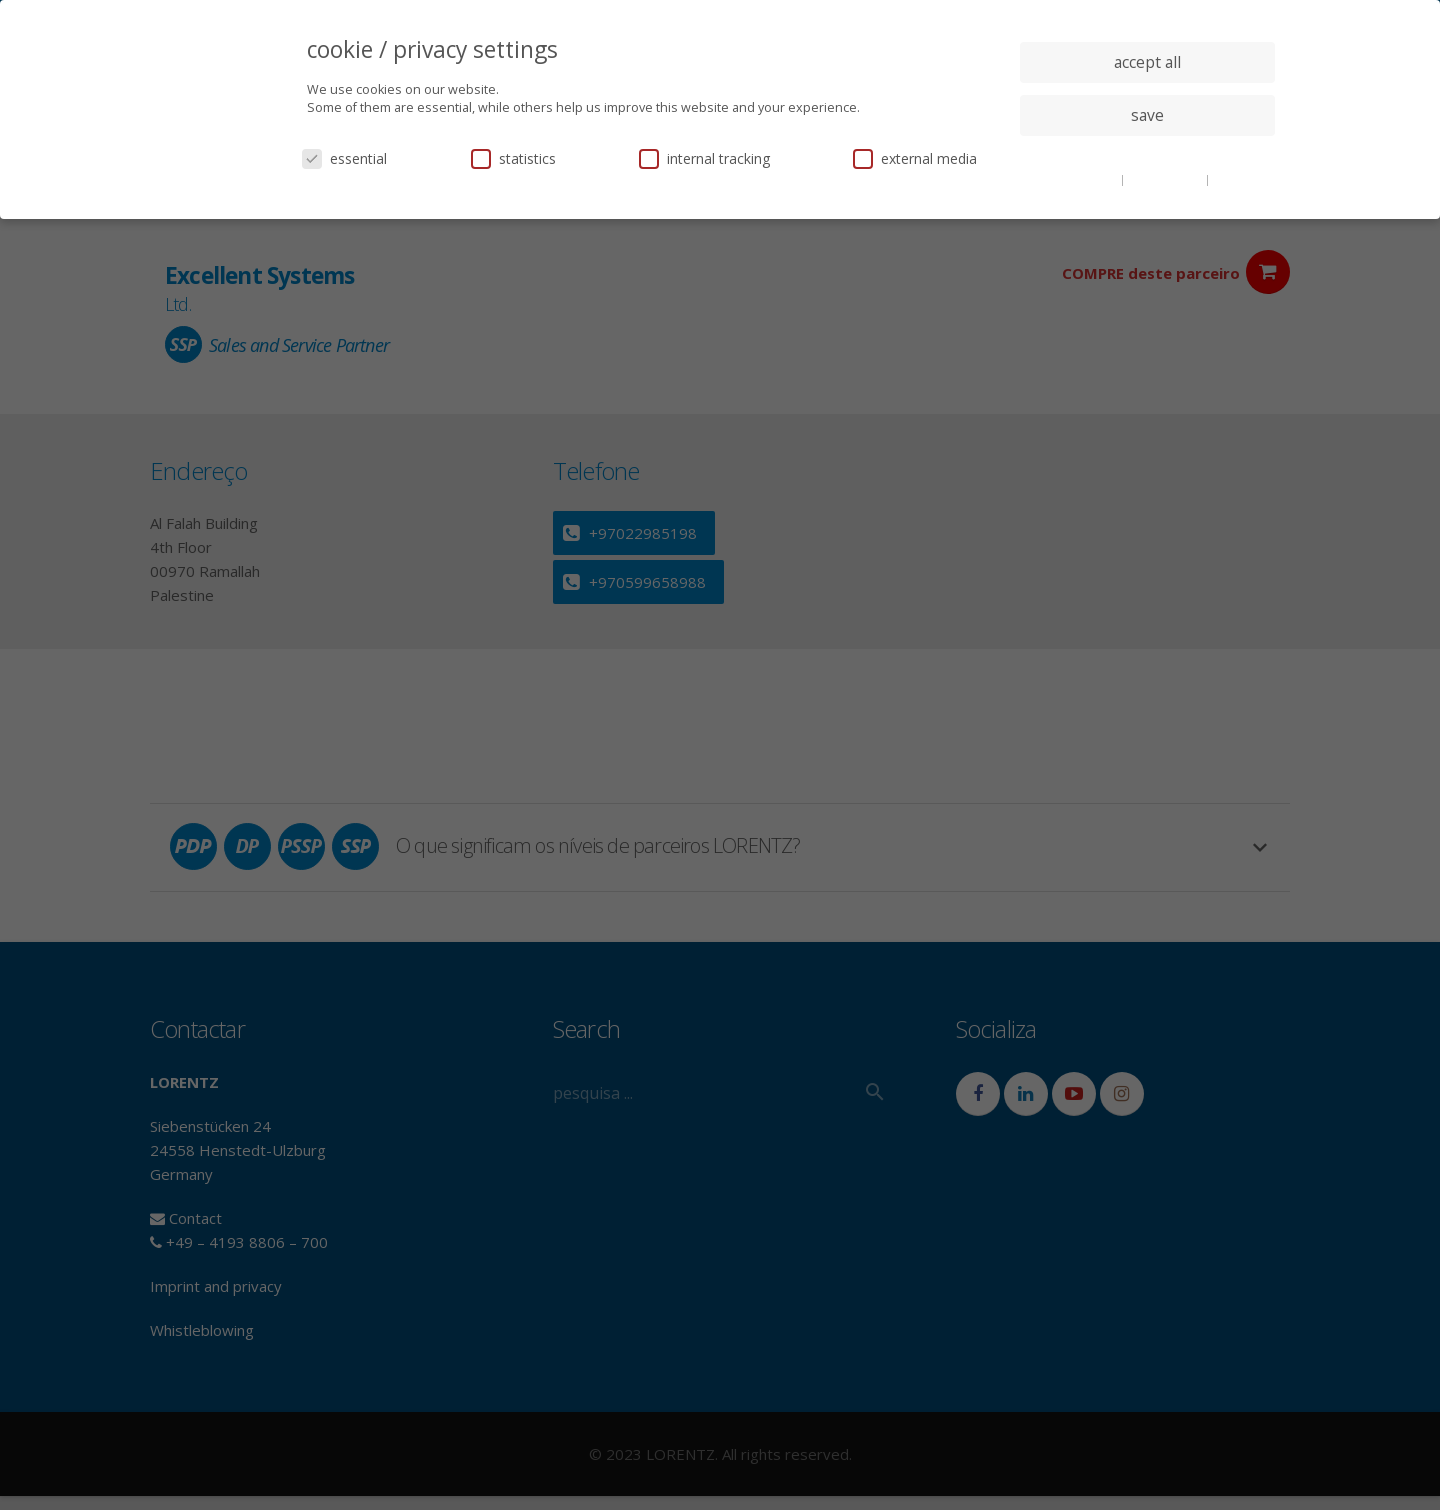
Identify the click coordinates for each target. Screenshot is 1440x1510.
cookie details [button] (1080, 179)
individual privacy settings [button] (1147, 155)
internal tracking (704, 158)
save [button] (1147, 115)
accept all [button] (1147, 62)
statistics (513, 158)
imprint (1234, 179)
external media (915, 158)
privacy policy (1166, 179)
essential (344, 158)
